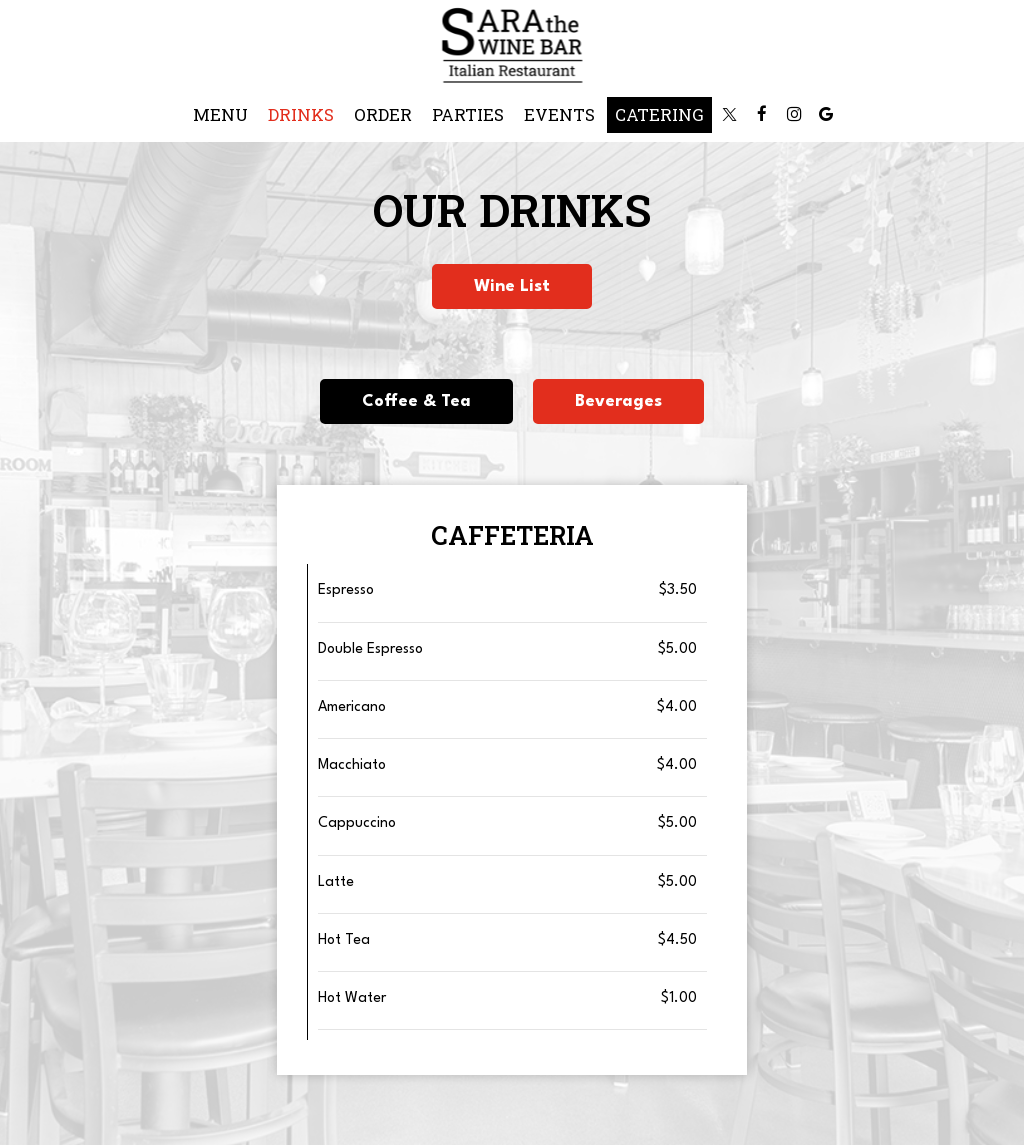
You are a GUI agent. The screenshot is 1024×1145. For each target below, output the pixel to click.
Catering (659, 115)
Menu (220, 115)
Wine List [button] (512, 286)
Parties (468, 115)
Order (383, 115)
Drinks (301, 115)
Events (559, 115)
